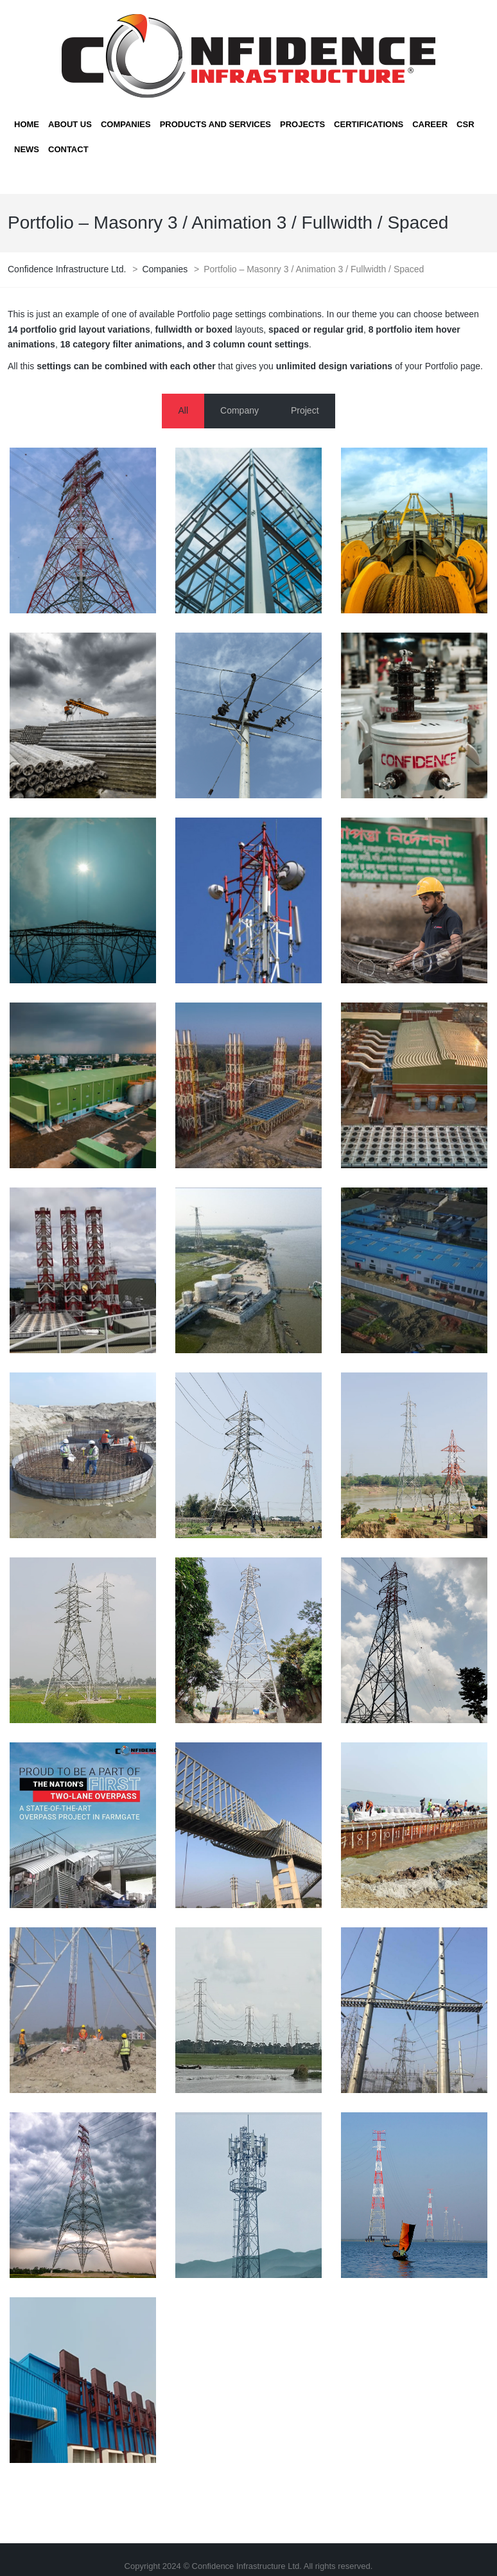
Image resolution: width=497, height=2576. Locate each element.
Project (305, 410)
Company (239, 410)
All (183, 410)
